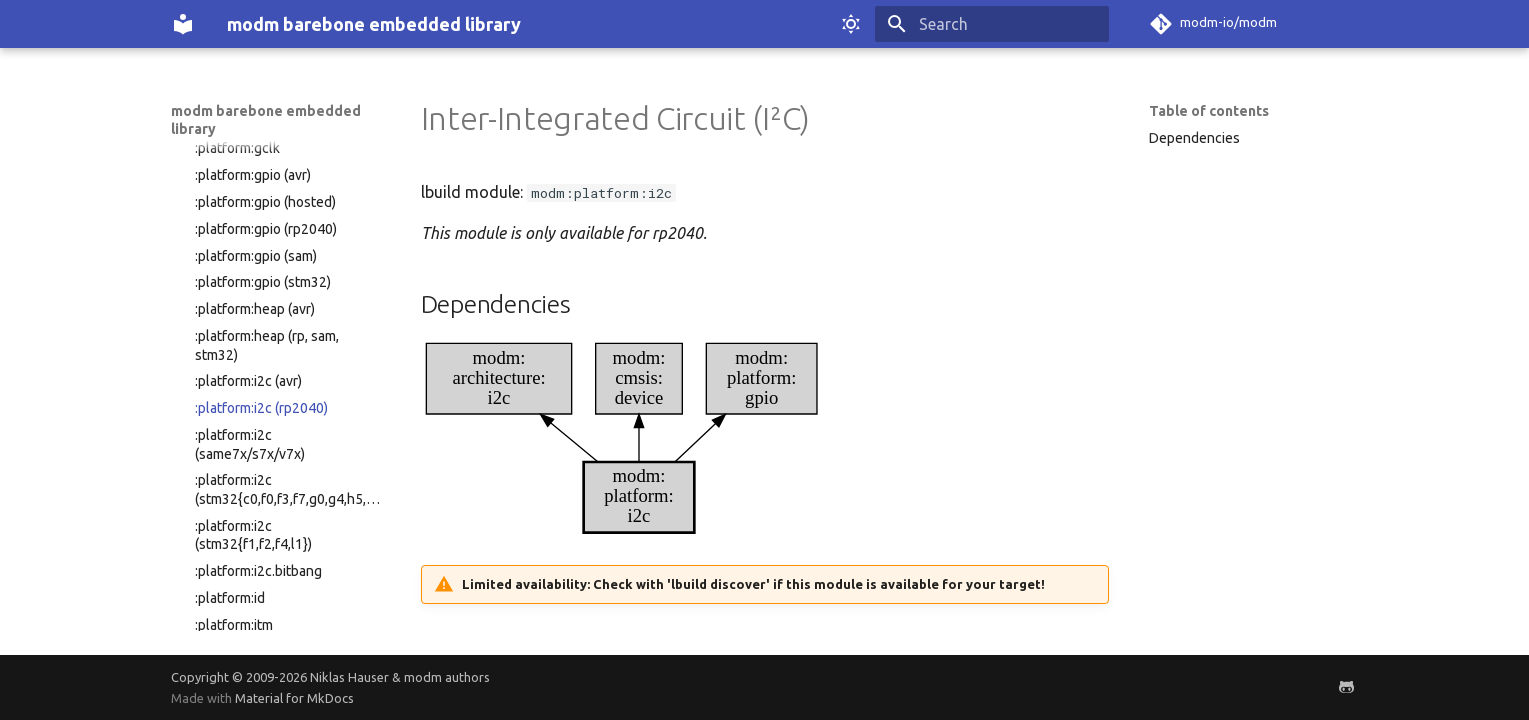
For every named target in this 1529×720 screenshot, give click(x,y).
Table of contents (1209, 111)
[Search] (992, 24)
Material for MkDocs (294, 698)
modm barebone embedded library (266, 120)
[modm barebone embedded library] (183, 24)
